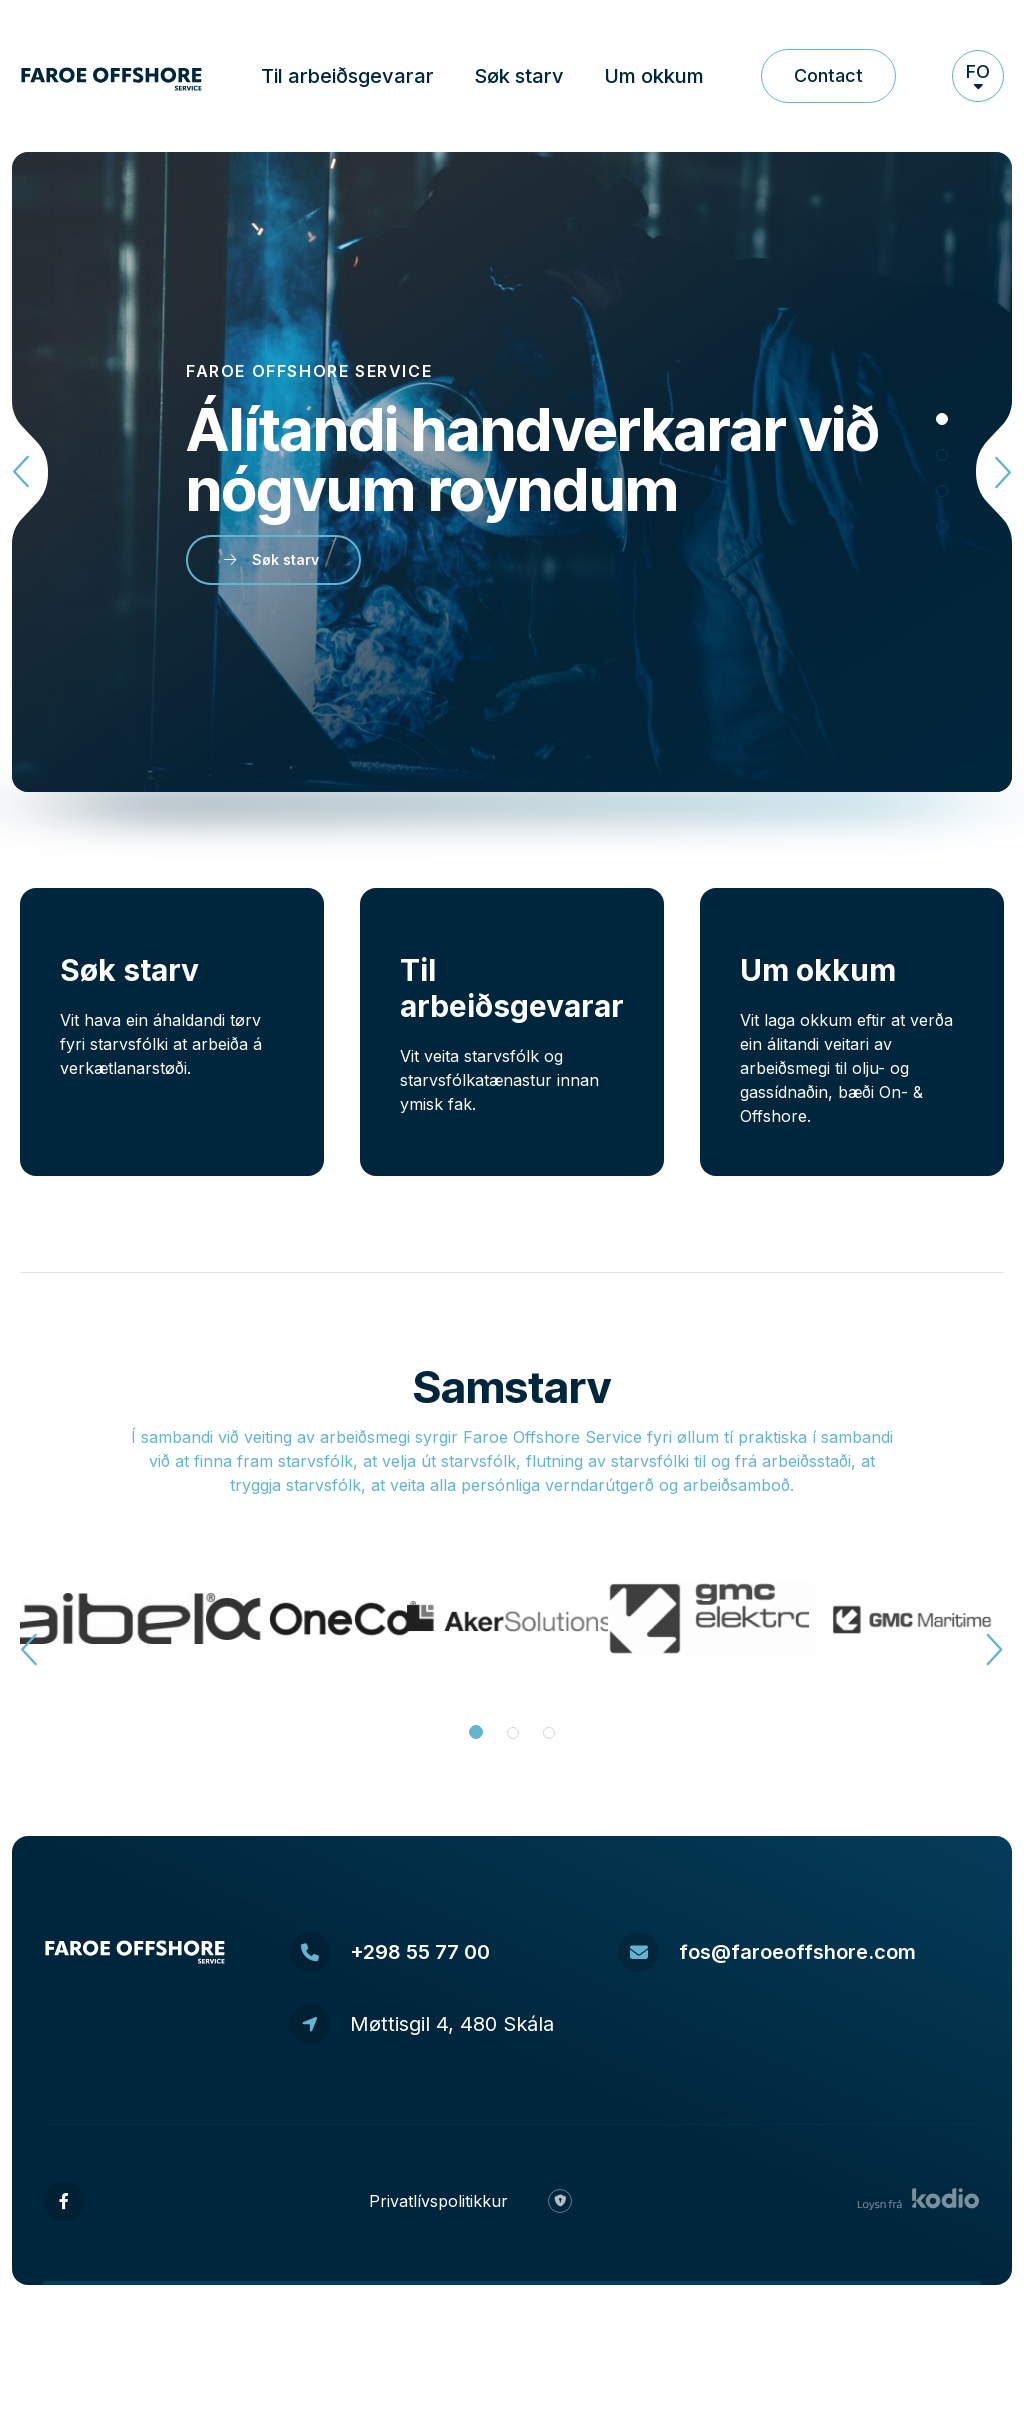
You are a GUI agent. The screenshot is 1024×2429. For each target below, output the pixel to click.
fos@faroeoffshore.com (767, 1952)
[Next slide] (990, 472)
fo (978, 74)
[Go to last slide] (34, 472)
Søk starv (519, 76)
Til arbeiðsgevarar (347, 76)
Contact (828, 75)
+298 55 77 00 (390, 1952)
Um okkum (654, 76)
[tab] (942, 419)
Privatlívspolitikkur (438, 2201)
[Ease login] (560, 2201)
